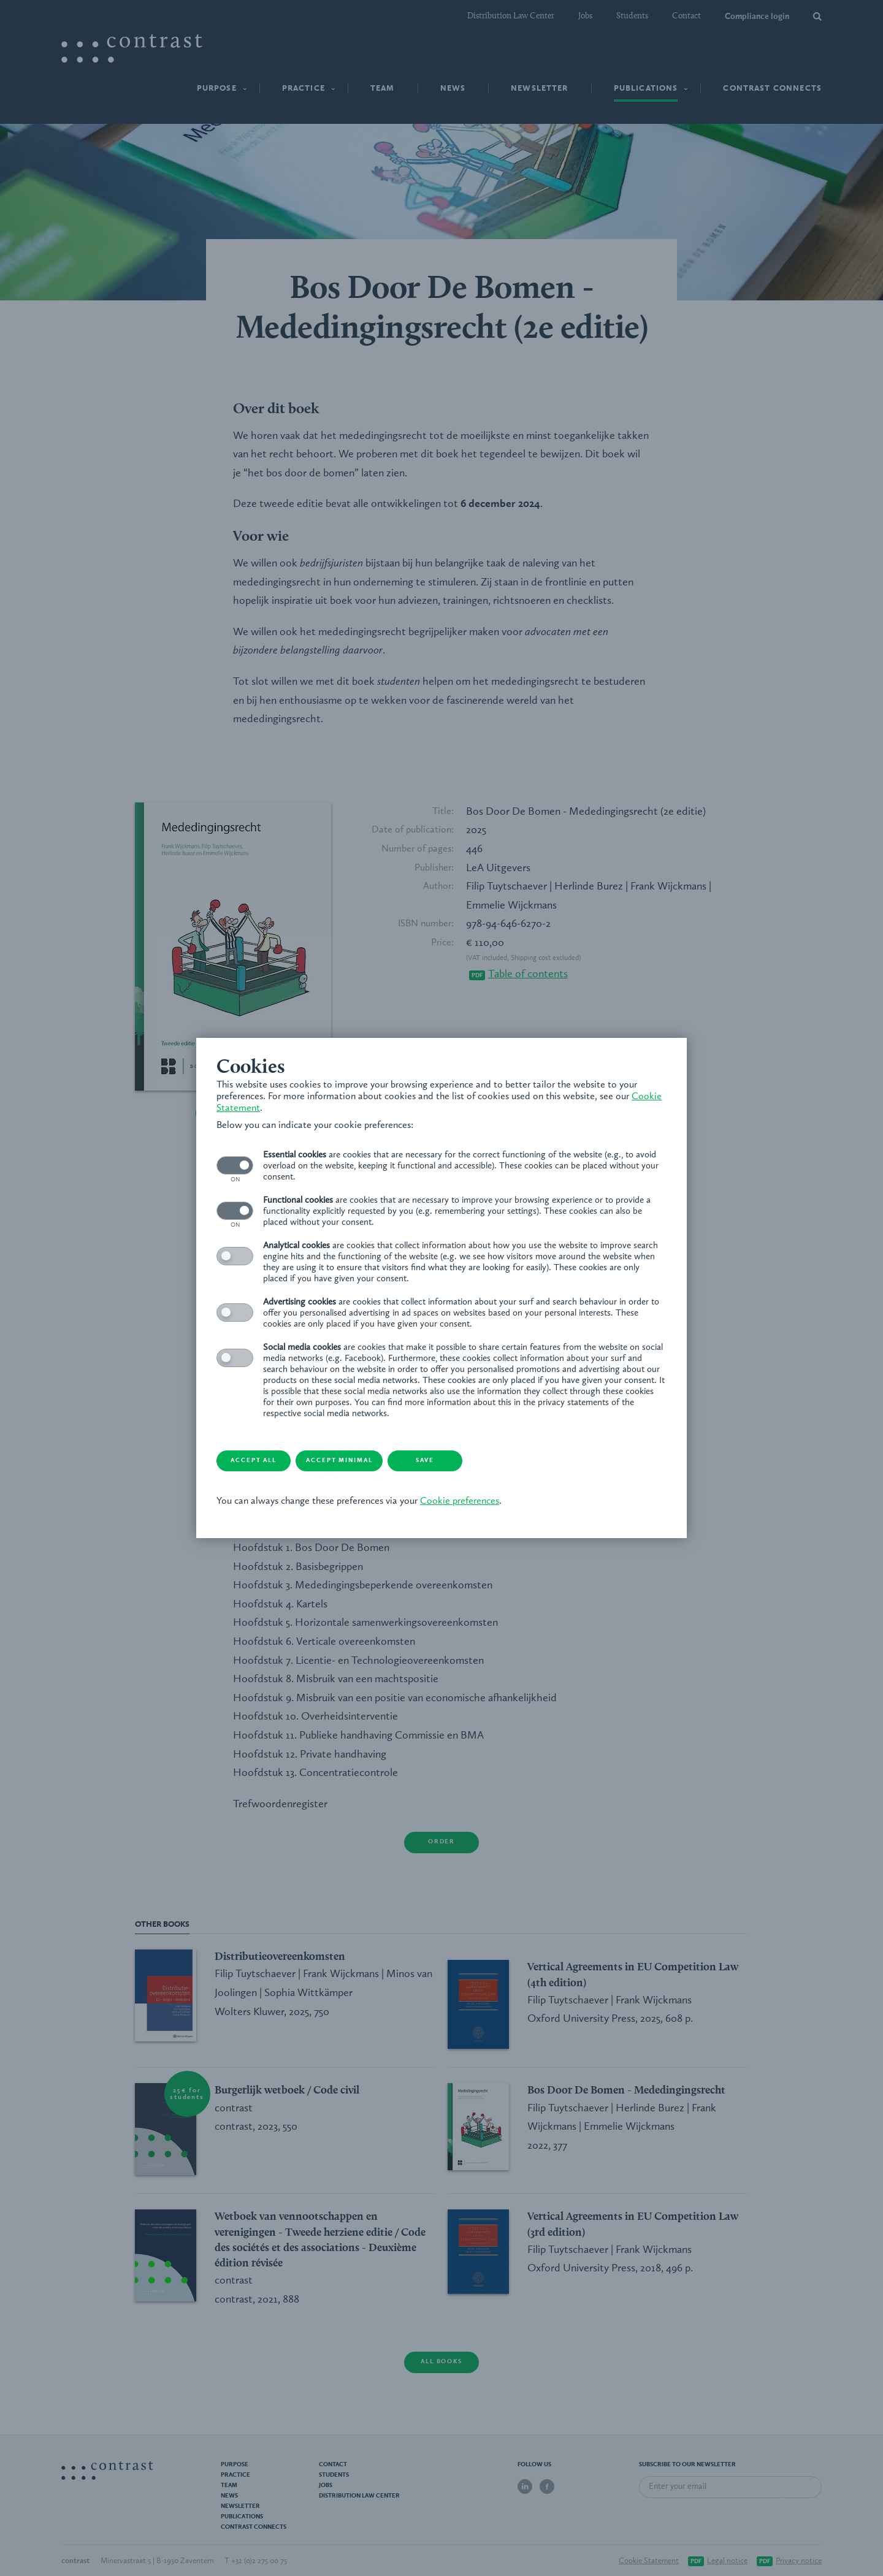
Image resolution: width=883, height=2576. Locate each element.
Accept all (267, 1461)
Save (463, 1461)
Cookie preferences (463, 1502)
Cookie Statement (259, 1108)
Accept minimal (365, 1461)
